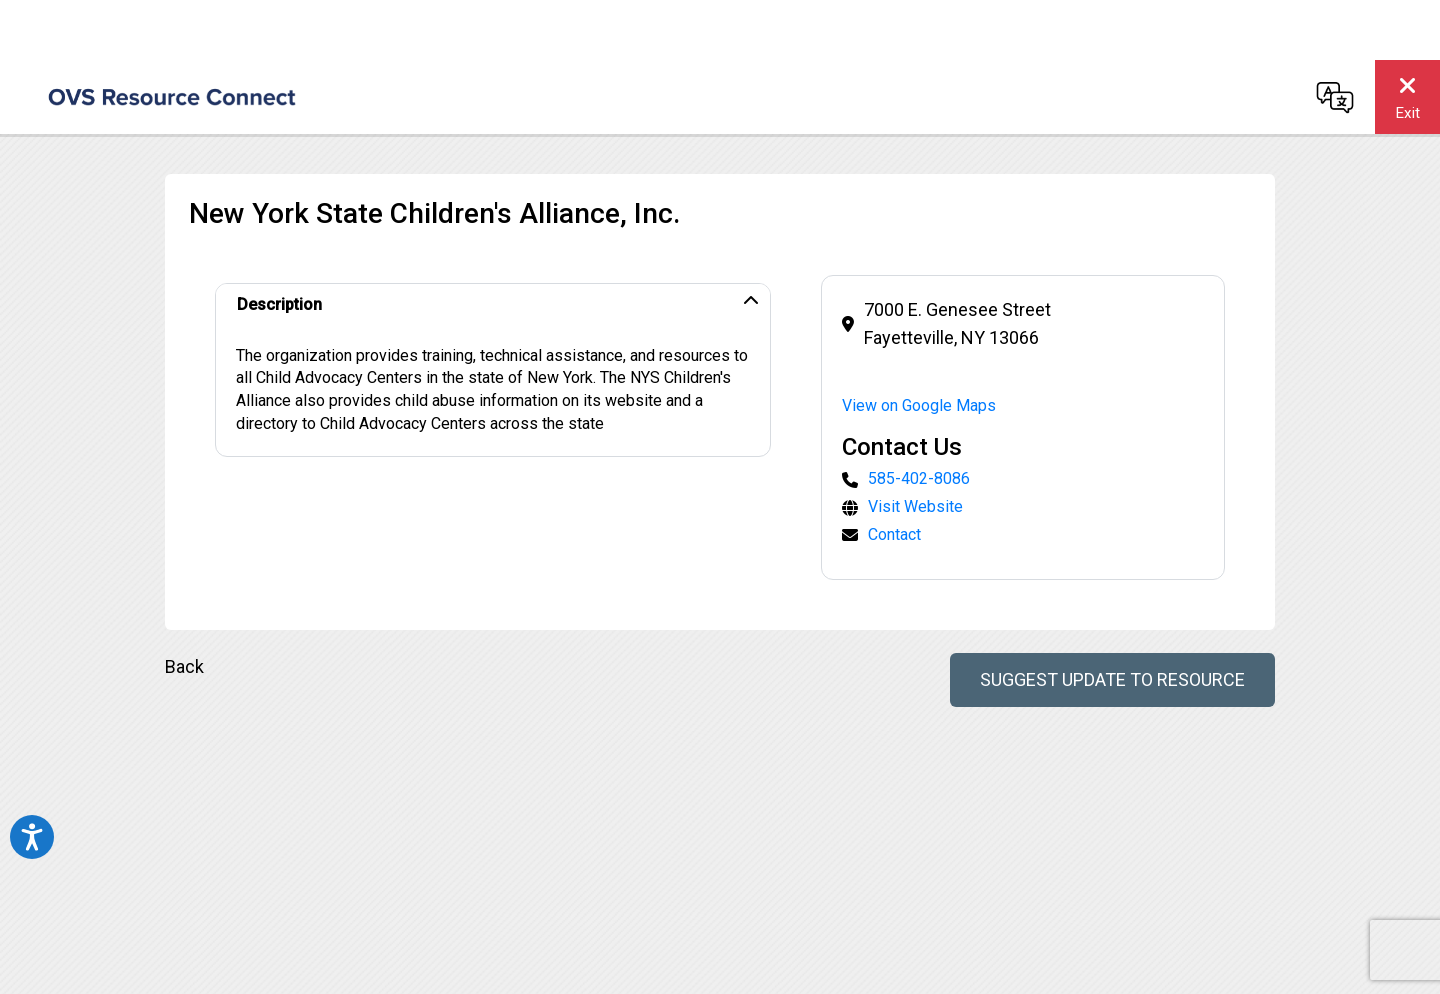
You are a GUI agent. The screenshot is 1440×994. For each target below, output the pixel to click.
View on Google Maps (919, 405)
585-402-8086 (919, 478)
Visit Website (915, 506)
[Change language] (1335, 97)
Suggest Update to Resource (1112, 679)
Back (184, 666)
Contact (894, 534)
